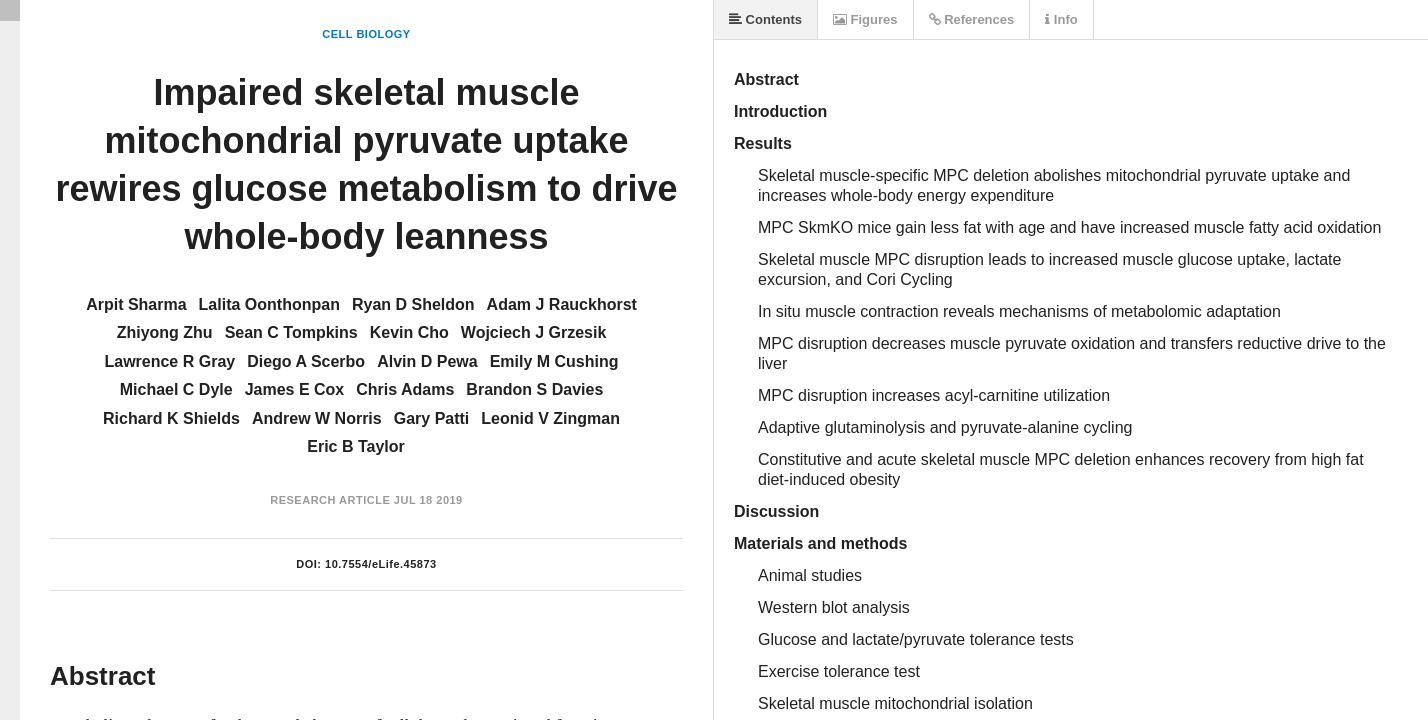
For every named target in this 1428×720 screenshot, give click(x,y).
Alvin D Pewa (427, 361)
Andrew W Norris (317, 418)
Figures (865, 19)
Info (1061, 19)
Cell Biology (366, 34)
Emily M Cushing (554, 361)
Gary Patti (432, 418)
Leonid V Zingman (550, 418)
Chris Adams (405, 389)
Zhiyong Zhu (165, 332)
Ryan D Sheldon (413, 304)
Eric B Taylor (356, 446)
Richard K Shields (171, 418)
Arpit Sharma (136, 304)
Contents (765, 19)
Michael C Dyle (176, 389)
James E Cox (295, 389)
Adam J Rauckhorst (562, 304)
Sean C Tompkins (291, 332)
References (972, 19)
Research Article (330, 500)
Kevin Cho (409, 332)
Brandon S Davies (534, 389)
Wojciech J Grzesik (534, 332)
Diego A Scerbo (306, 361)
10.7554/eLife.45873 (381, 564)
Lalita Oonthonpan (269, 304)
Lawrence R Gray (169, 361)
